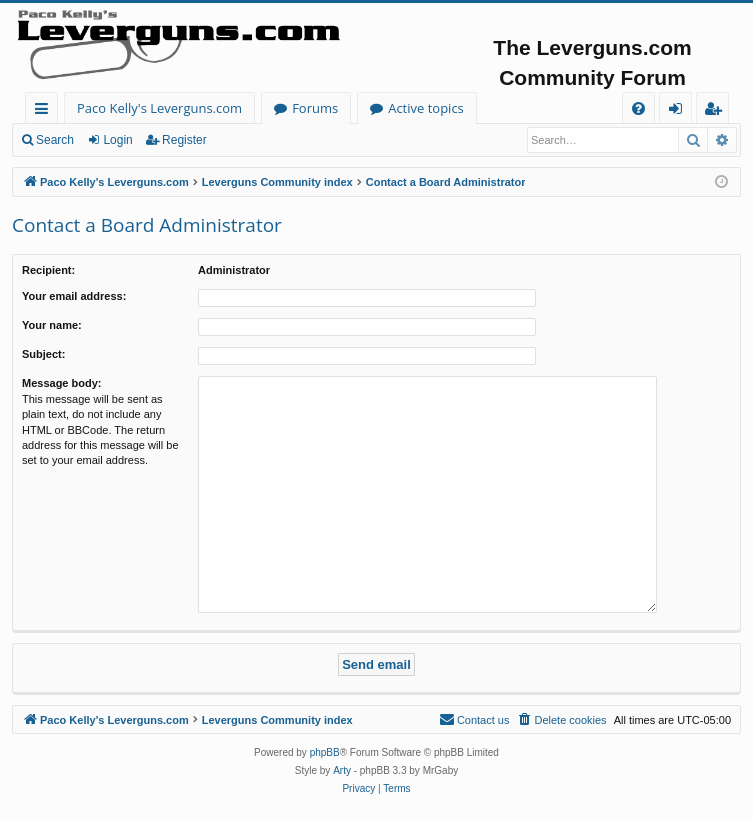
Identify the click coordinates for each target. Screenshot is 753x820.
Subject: (43, 354)
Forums (315, 108)
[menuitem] (638, 108)
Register (184, 140)
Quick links (45, 111)
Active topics (426, 108)
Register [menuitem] (717, 111)
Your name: (52, 325)
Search (55, 140)
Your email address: (74, 296)
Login (117, 140)
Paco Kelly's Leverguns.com (159, 108)
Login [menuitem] (679, 111)
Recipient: (48, 270)
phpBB (325, 752)
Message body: (61, 383)
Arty (342, 770)
